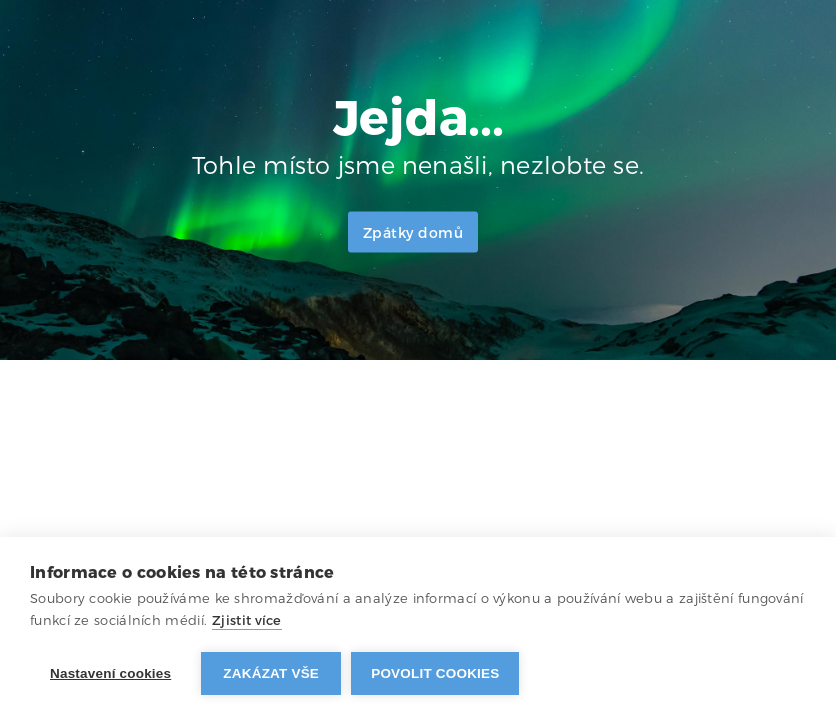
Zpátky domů (413, 233)
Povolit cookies (435, 673)
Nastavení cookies (110, 673)
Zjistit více (247, 620)
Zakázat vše (271, 673)
